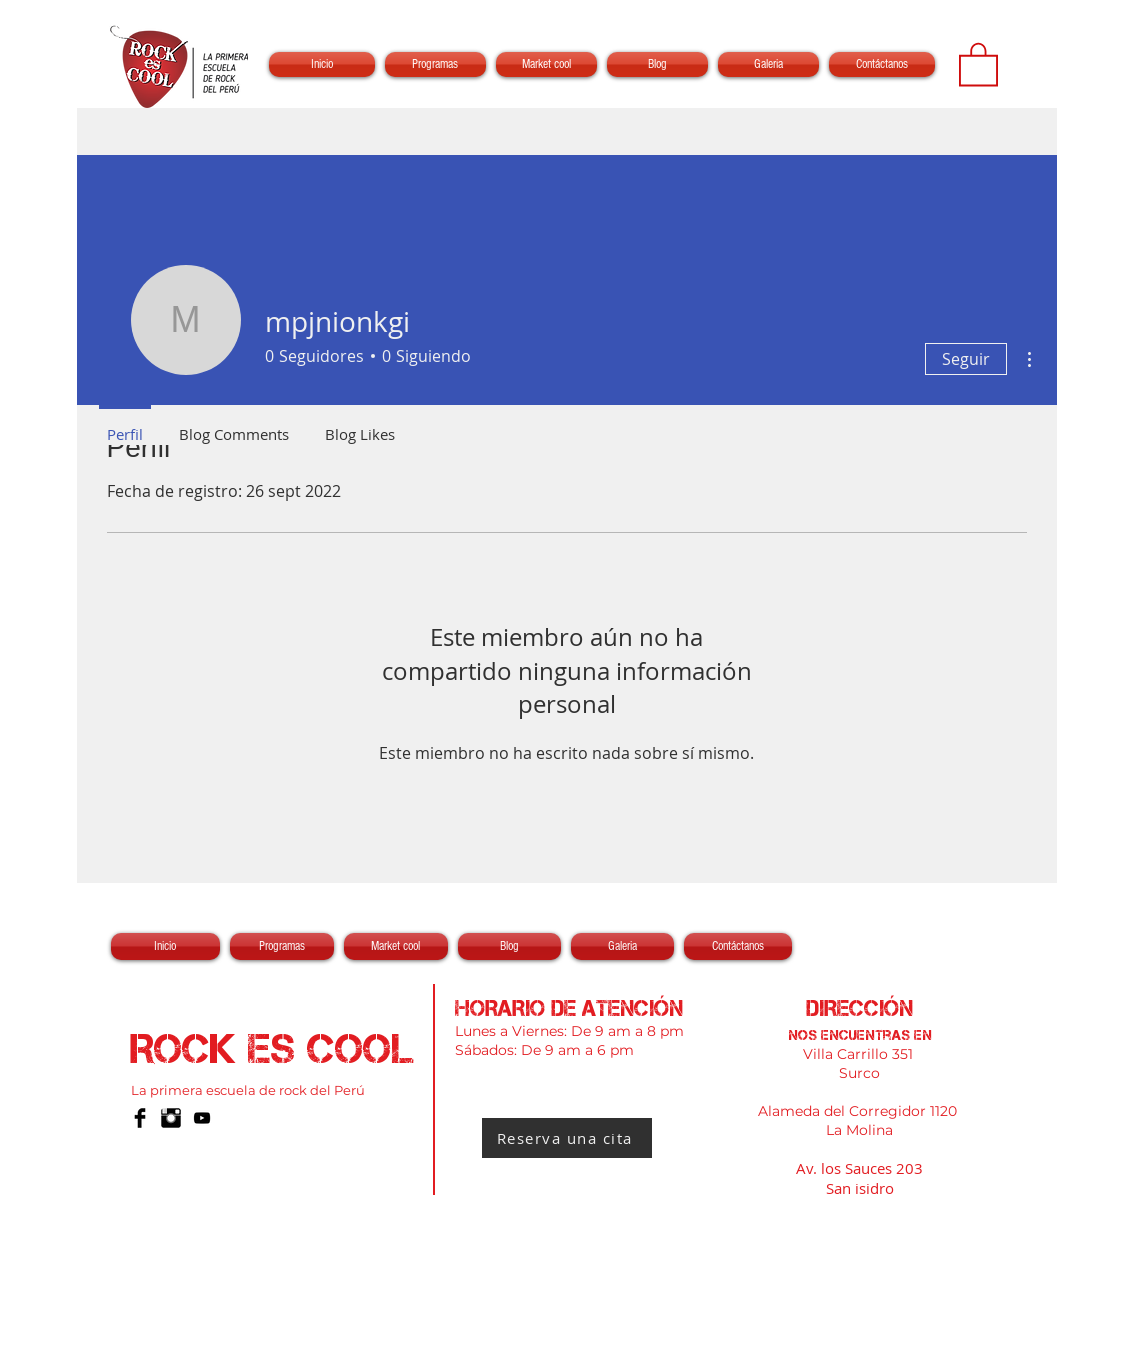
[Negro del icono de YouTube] (202, 1118)
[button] (978, 63)
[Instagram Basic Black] (171, 1118)
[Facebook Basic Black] (140, 1118)
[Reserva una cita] (567, 1138)
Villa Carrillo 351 (860, 1054)
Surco (859, 1073)
